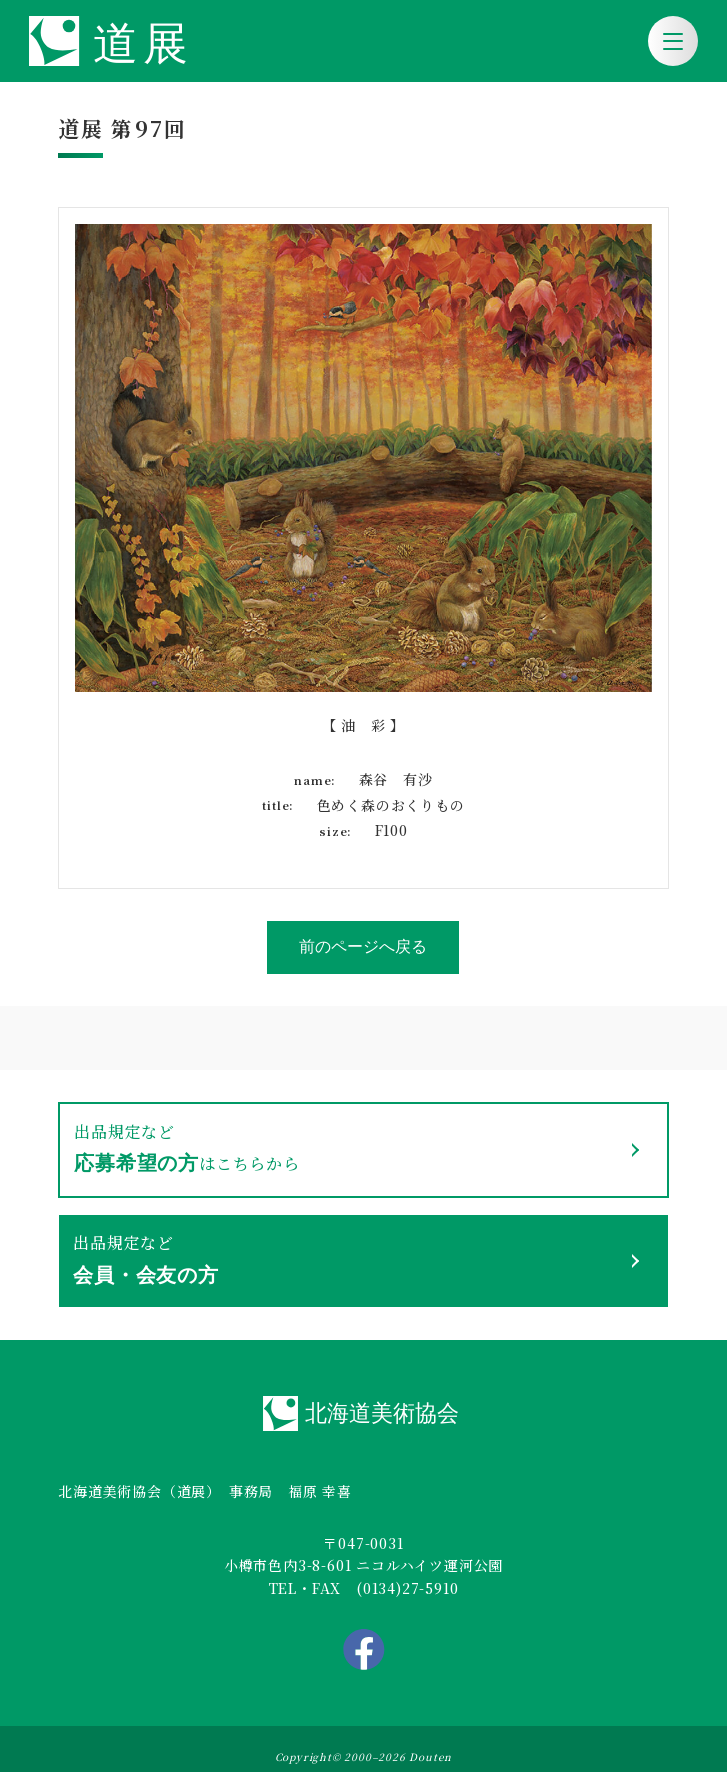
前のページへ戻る (363, 946)
